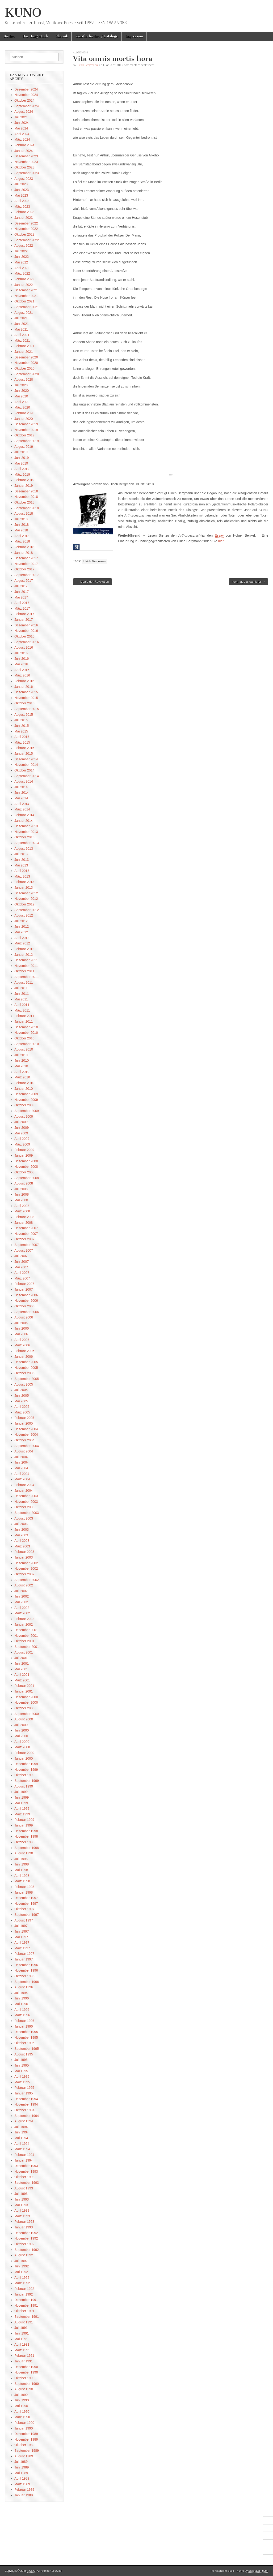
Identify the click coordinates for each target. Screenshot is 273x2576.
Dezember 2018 (26, 491)
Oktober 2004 (24, 1440)
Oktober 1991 (24, 2311)
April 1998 (21, 1876)
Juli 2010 (21, 1055)
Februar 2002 (24, 1619)
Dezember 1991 (26, 2300)
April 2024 (21, 134)
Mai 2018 (21, 530)
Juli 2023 (21, 184)
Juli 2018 (21, 519)
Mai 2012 (21, 932)
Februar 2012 (24, 949)
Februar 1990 (24, 2423)
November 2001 (26, 1635)
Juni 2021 (21, 324)
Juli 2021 (21, 318)
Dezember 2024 (26, 89)
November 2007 (26, 1234)
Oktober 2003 (24, 1507)
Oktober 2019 (24, 435)
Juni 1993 (21, 2199)
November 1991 (26, 2305)
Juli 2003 (21, 1524)
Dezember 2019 (26, 424)
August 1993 (23, 2188)
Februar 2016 (24, 681)
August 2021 (23, 312)
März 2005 (22, 1412)
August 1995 (23, 2054)
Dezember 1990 (26, 2367)
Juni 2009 (21, 1127)
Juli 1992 (21, 2261)
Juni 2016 (21, 658)
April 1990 (21, 2411)
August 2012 (23, 915)
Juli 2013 (21, 854)
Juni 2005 (21, 1395)
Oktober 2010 (24, 1038)
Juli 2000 (21, 1725)
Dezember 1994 (26, 2099)
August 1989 (23, 2456)
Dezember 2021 (26, 290)
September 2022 (26, 240)
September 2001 (26, 1647)
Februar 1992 (24, 2289)
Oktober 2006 (24, 1306)
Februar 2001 (24, 1686)
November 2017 (26, 564)
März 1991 (22, 2350)
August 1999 (23, 1786)
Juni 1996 (21, 1998)
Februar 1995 (24, 2087)
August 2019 (23, 446)
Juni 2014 (21, 792)
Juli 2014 (21, 787)
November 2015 (26, 698)
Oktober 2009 (24, 1105)
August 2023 (23, 179)
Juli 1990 (21, 2395)
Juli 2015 (21, 720)
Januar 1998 (23, 1892)
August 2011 (23, 982)
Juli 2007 (21, 1256)
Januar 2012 (23, 954)
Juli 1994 (21, 2127)
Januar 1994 (23, 2160)
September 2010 (26, 1044)
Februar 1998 (24, 1887)
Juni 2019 (21, 458)
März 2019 (22, 474)
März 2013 (22, 876)
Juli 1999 (21, 1792)
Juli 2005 (21, 1390)
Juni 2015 (21, 726)
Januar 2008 (23, 1222)
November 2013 (26, 832)
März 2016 (22, 675)
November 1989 (26, 2439)
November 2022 (26, 229)
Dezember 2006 (26, 1295)
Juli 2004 (21, 1457)
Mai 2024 (21, 128)
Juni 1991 (21, 2333)
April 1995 (21, 2076)
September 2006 (26, 1312)
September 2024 (26, 106)
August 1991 (23, 2322)
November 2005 (26, 1368)
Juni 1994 (21, 2132)
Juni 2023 (21, 190)
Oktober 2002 (24, 1574)
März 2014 (22, 809)
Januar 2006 (23, 1356)
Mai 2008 (21, 1200)
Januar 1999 (23, 1825)
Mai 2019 (21, 463)
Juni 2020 (21, 390)
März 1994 (22, 2149)
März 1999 (22, 1814)
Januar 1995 (23, 2093)
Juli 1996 (21, 1993)
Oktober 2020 (24, 368)
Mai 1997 (21, 1937)
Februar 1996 (24, 2021)
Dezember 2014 (26, 759)
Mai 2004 (21, 1468)
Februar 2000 (24, 1753)
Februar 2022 (24, 279)
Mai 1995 (21, 2071)
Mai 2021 (21, 329)
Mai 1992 (21, 2272)
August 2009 (23, 1116)
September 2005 (26, 1379)
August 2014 (23, 781)
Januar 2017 (23, 619)
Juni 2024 (21, 123)
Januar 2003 (23, 1557)
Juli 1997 (21, 1926)
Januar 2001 (23, 1691)
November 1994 (26, 2104)
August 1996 (23, 1987)
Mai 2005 (21, 1401)
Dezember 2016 (26, 625)
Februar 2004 (24, 1485)
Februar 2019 (24, 480)
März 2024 (22, 139)
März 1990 (22, 2417)
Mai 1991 (21, 2339)
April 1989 (21, 2478)
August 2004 (23, 1451)
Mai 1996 (21, 2004)
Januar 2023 (23, 218)
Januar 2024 (23, 151)
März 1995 (22, 2082)
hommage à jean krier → (248, 581)
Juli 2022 (21, 251)
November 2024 (26, 95)
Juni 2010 (21, 1060)
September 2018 (26, 508)
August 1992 (23, 2255)
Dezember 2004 (26, 1429)
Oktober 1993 (24, 2177)
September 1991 (26, 2316)
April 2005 (21, 1407)
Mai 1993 (21, 2205)
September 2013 (26, 843)
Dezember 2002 (26, 1563)
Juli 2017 (21, 586)
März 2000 (22, 1747)
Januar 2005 (23, 1423)
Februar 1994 (24, 2155)
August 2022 (23, 245)
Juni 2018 (21, 524)
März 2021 (22, 340)
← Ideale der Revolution (92, 581)
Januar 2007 (23, 1289)
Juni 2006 (21, 1328)
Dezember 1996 (26, 1965)
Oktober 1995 (24, 2043)
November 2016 (26, 631)
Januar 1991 (23, 2361)
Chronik (61, 36)
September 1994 (26, 2116)
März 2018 (22, 541)
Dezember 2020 (26, 357)
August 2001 (23, 1652)
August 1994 (23, 2121)
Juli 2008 (21, 1189)
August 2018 (23, 513)
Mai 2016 (21, 664)
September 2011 (26, 977)
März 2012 (22, 943)
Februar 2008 (24, 1217)
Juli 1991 (21, 2328)
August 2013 (23, 848)
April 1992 (21, 2277)
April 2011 (21, 1005)
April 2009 (21, 1139)
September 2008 (26, 1178)
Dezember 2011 (26, 960)
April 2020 (21, 402)
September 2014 (26, 776)
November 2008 (26, 1166)
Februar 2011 (24, 1016)
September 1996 (26, 1982)
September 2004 (26, 1446)
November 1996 (26, 1970)
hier (220, 541)
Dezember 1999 (26, 1764)
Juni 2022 (21, 256)
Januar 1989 (23, 2495)
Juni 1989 (21, 2467)
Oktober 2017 (24, 569)
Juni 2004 (21, 1462)
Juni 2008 (21, 1194)
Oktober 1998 (24, 1842)
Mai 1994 (21, 2138)
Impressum (134, 36)
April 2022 (21, 268)
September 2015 (26, 709)
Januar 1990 (23, 2428)
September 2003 (26, 1513)
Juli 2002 (21, 1591)
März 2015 (22, 742)
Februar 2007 (24, 1284)
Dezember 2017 (26, 558)
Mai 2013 (21, 865)
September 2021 (26, 307)
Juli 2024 (21, 117)
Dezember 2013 (26, 826)
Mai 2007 (21, 1267)
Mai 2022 (21, 262)
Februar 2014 (24, 815)
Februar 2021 (24, 346)
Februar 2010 (24, 1083)
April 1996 (21, 2010)
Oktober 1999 (24, 1775)
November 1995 (26, 2037)
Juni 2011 (21, 993)
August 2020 (23, 379)
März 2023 (22, 206)
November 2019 (26, 430)
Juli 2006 (21, 1323)
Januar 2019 (23, 485)
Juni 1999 (21, 1797)
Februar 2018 (24, 547)
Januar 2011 (23, 1021)
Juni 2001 (21, 1663)
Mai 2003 (21, 1535)
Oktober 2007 (24, 1239)
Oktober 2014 (24, 770)
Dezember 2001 (26, 1630)
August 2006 (23, 1317)
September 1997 (26, 1915)
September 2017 (26, 575)
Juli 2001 (21, 1658)
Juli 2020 (21, 385)
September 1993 (26, 2182)
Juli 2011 (21, 988)
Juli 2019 (21, 452)
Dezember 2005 (26, 1362)
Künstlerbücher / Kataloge (96, 36)
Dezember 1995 (26, 2032)
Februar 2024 (24, 145)
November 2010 (26, 1032)
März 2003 (22, 1546)
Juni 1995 (21, 2065)
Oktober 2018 (24, 502)
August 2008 (23, 1183)
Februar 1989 (24, 2489)
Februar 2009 (24, 1150)
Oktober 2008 (24, 1172)
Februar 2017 (24, 614)
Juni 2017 (21, 592)
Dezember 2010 (26, 1027)
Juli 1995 (21, 2060)
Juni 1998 (21, 1864)
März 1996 (22, 2015)
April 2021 (21, 335)
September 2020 (26, 374)
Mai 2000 (21, 1736)
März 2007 (22, 1278)
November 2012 (26, 898)
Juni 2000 (21, 1730)
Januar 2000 (23, 1758)
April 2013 (21, 871)
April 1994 (21, 2143)
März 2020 (22, 407)
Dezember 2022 (26, 223)
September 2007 (26, 1245)
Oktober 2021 (24, 301)
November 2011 (26, 966)
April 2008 (21, 1206)
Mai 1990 (21, 2406)
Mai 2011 (21, 999)
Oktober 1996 (24, 1976)
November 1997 (26, 1903)
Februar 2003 (24, 1552)
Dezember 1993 (26, 2166)
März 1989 (22, 2484)
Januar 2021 (23, 351)
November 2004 (26, 1434)
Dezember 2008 (26, 1161)
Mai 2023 (21, 195)
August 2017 (23, 580)
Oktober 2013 (24, 837)
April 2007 (21, 1273)
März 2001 (22, 1680)
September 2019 (26, 441)
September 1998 (26, 1848)
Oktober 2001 (24, 1641)
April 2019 (21, 469)
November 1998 (26, 1836)
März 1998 (22, 1881)
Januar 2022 (23, 285)
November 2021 (26, 296)
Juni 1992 (21, 2266)
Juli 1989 (21, 2462)
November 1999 (26, 1769)
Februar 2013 (24, 882)
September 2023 (26, 173)
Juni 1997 (21, 1931)
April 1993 (21, 2210)
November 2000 (26, 1702)
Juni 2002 (21, 1596)
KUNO (23, 12)
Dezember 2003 (26, 1496)
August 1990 (23, 2389)
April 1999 (21, 1808)
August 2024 (23, 111)
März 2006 (22, 1345)
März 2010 (22, 1077)
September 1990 (26, 2384)
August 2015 (23, 714)
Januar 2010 (23, 1088)
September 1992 (26, 2250)
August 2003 (23, 1518)
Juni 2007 (21, 1261)
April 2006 (21, 1340)
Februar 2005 (24, 1418)
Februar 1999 (24, 1820)
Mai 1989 (21, 2473)
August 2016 (23, 647)
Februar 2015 (24, 748)
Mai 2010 (21, 1066)
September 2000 (26, 1714)
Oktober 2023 (24, 167)
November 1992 (26, 2238)
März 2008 (22, 1211)
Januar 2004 (23, 1490)
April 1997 (21, 1942)
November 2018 (26, 497)
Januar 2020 (23, 419)
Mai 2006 (21, 1334)
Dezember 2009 (26, 1094)
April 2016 (21, 670)
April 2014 (21, 804)
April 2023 (21, 201)
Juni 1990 (21, 2400)
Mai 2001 (21, 1669)
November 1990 (26, 2372)
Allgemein (80, 52)
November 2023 (26, 162)
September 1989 (26, 2450)
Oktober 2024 (24, 100)
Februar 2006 (24, 1351)
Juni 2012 (21, 926)
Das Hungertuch (35, 36)
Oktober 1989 (24, 2445)
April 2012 (21, 938)
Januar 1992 (23, 2294)
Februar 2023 (24, 212)
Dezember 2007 (26, 1228)
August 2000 (23, 1719)
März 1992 (22, 2283)
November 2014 (26, 765)
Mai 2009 (21, 1133)
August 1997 (23, 1920)
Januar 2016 (23, 687)
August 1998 (23, 1853)
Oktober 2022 (24, 234)
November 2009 (26, 1100)
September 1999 (26, 1781)
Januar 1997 (23, 1959)
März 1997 (22, 1948)
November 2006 (26, 1300)
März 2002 (22, 1613)
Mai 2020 (21, 396)
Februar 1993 (24, 2221)
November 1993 (26, 2171)
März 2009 (22, 1144)
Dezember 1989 (26, 2434)
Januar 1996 (23, 2026)
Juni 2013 (21, 860)
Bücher (9, 36)
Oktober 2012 (24, 904)
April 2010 (21, 1072)
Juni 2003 (21, 1529)
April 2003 (21, 1540)
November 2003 (26, 1501)
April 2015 (21, 737)
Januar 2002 (23, 1624)
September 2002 (26, 1580)
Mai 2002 (21, 1602)
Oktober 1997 (24, 1909)
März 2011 (22, 1010)
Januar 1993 (23, 2227)
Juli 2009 (21, 1122)
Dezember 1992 (26, 2233)
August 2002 (23, 1585)
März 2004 (22, 1479)
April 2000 (21, 1742)
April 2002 (21, 1608)
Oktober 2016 (24, 636)
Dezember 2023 (26, 156)
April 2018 (21, 536)
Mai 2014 (21, 798)
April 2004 (21, 1474)
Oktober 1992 (24, 2244)
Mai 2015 (21, 731)
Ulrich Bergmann (87, 65)
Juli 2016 (21, 653)
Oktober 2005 (24, 1373)
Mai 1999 (21, 1803)
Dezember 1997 (26, 1898)
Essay (219, 535)
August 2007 (23, 1250)
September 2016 (26, 642)
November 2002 (26, 1568)
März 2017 (22, 608)
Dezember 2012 (26, 893)
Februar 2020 (24, 413)
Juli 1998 (21, 1859)
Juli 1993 (21, 2194)
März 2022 (22, 273)
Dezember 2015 (26, 692)
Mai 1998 (21, 1870)
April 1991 (21, 2344)
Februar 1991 (24, 2355)
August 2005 (23, 1384)
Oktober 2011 (24, 971)
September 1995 (26, 2048)
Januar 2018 (23, 553)
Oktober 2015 (24, 703)
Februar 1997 (24, 1954)
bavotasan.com (258, 2570)
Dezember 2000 (26, 1697)
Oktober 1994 (24, 2110)
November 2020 (26, 363)
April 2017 (21, 603)
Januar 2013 (23, 887)
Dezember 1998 (26, 1831)
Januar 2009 (23, 1155)
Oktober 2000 (24, 1708)
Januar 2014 (23, 821)
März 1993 (22, 2216)
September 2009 (26, 1111)
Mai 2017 (21, 597)
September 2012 (26, 910)
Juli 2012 (21, 921)
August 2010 (23, 1049)
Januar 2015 (23, 753)
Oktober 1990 (24, 2378)
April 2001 (21, 1674)
